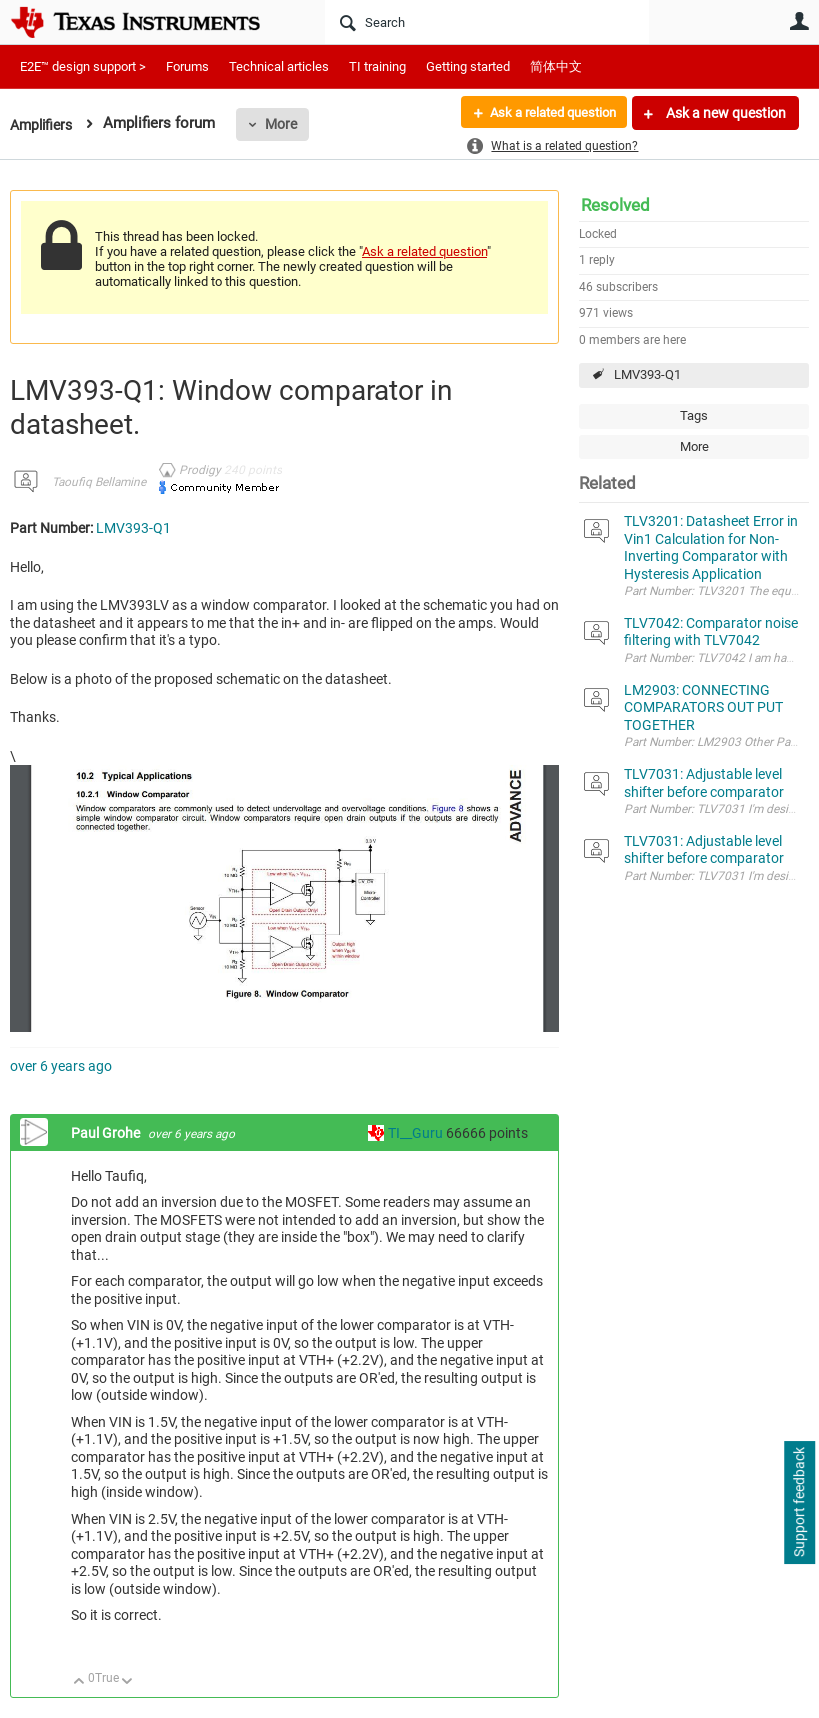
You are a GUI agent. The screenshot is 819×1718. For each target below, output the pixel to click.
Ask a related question (545, 113)
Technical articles (279, 66)
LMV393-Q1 (647, 374)
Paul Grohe (107, 1133)
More (287, 124)
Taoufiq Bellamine (99, 482)
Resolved (615, 205)
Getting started (468, 66)
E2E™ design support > (83, 66)
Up (79, 1682)
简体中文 (556, 66)
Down (127, 1682)
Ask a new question (724, 113)
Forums (187, 66)
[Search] (487, 22)
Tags (694, 415)
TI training (377, 66)
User (799, 21)
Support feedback (799, 1503)
